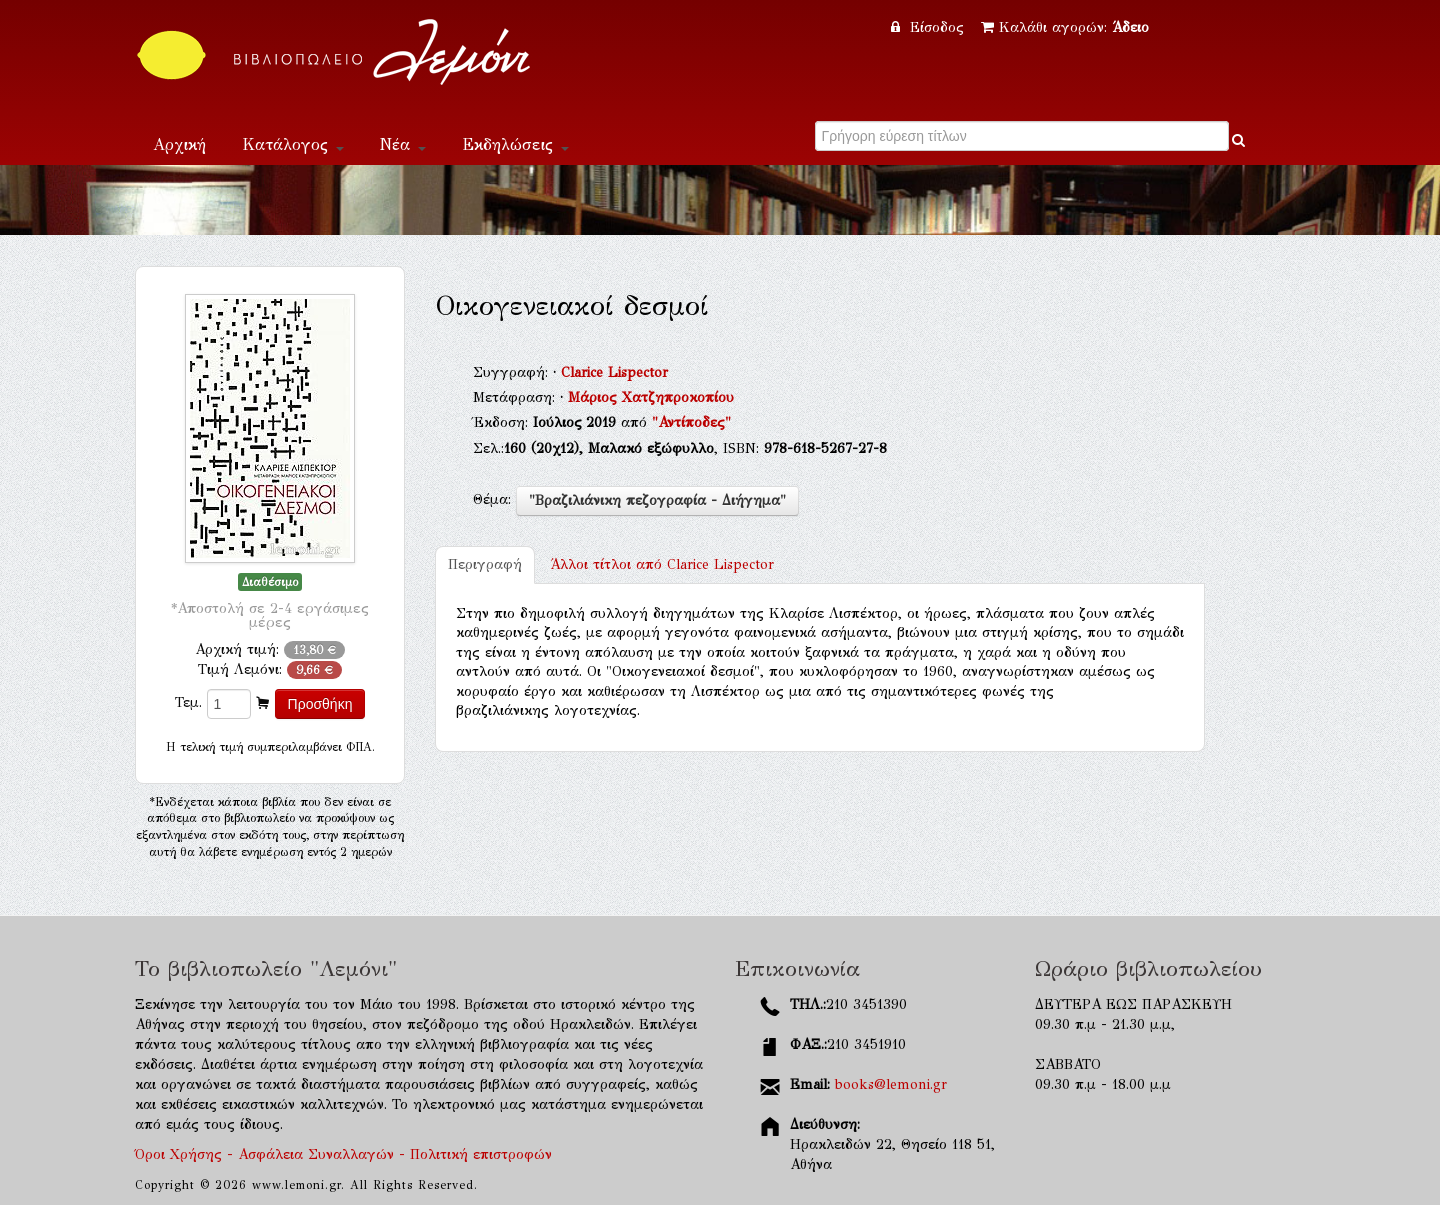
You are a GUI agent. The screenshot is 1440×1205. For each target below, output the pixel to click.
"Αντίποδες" (691, 422)
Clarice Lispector (614, 372)
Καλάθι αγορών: (1065, 27)
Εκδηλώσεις (515, 144)
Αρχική (179, 144)
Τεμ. (188, 702)
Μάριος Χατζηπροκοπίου (651, 397)
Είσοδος (930, 27)
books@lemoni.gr (891, 1084)
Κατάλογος (293, 144)
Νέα (403, 144)
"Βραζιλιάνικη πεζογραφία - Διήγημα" (657, 500)
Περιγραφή (485, 564)
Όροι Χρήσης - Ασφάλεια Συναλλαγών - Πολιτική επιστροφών (343, 1154)
